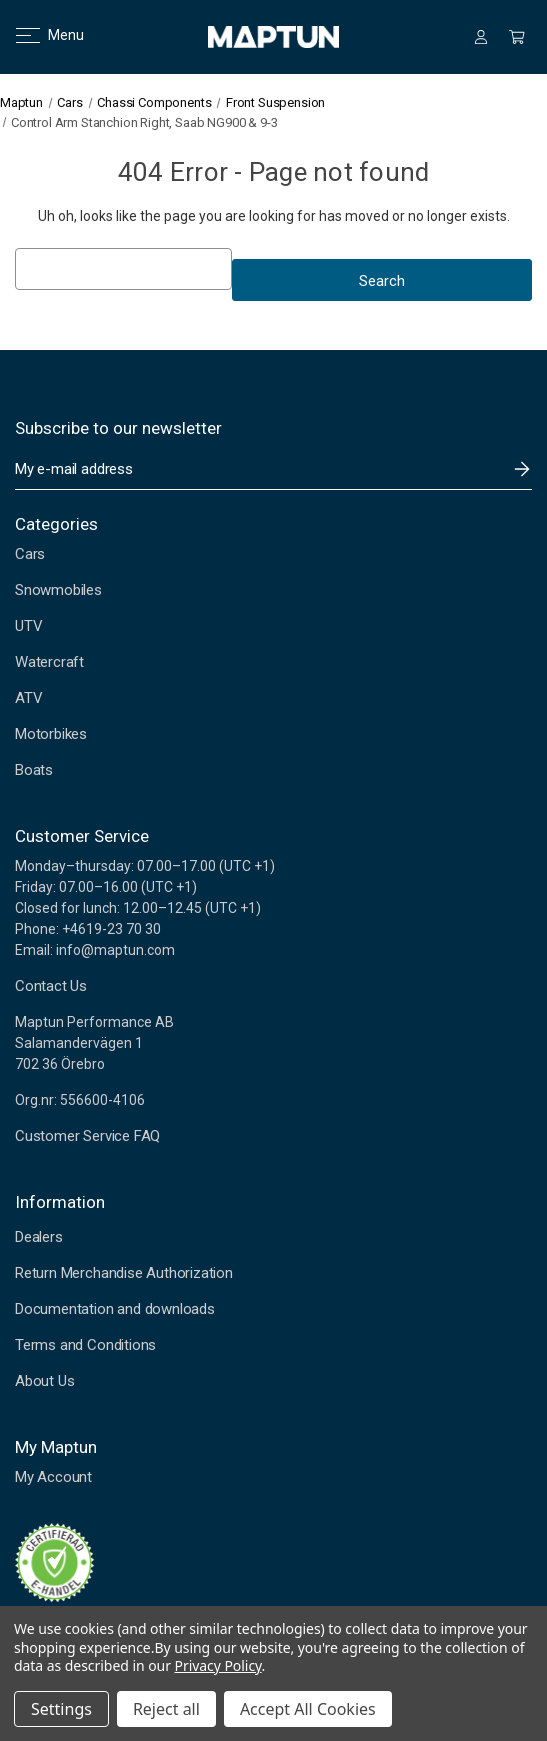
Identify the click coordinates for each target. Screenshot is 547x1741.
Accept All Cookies (308, 1709)
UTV (28, 626)
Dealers (39, 1237)
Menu (37, 35)
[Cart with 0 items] (517, 37)
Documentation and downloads (115, 1309)
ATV (28, 698)
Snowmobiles (58, 590)
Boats (34, 770)
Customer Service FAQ (87, 1136)
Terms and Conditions (85, 1345)
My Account (53, 1477)
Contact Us (51, 986)
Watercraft (49, 662)
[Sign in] (481, 37)
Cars (30, 554)
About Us (44, 1381)
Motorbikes (51, 734)
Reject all (166, 1709)
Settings (61, 1709)
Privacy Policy (218, 1665)
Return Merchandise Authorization (124, 1273)
